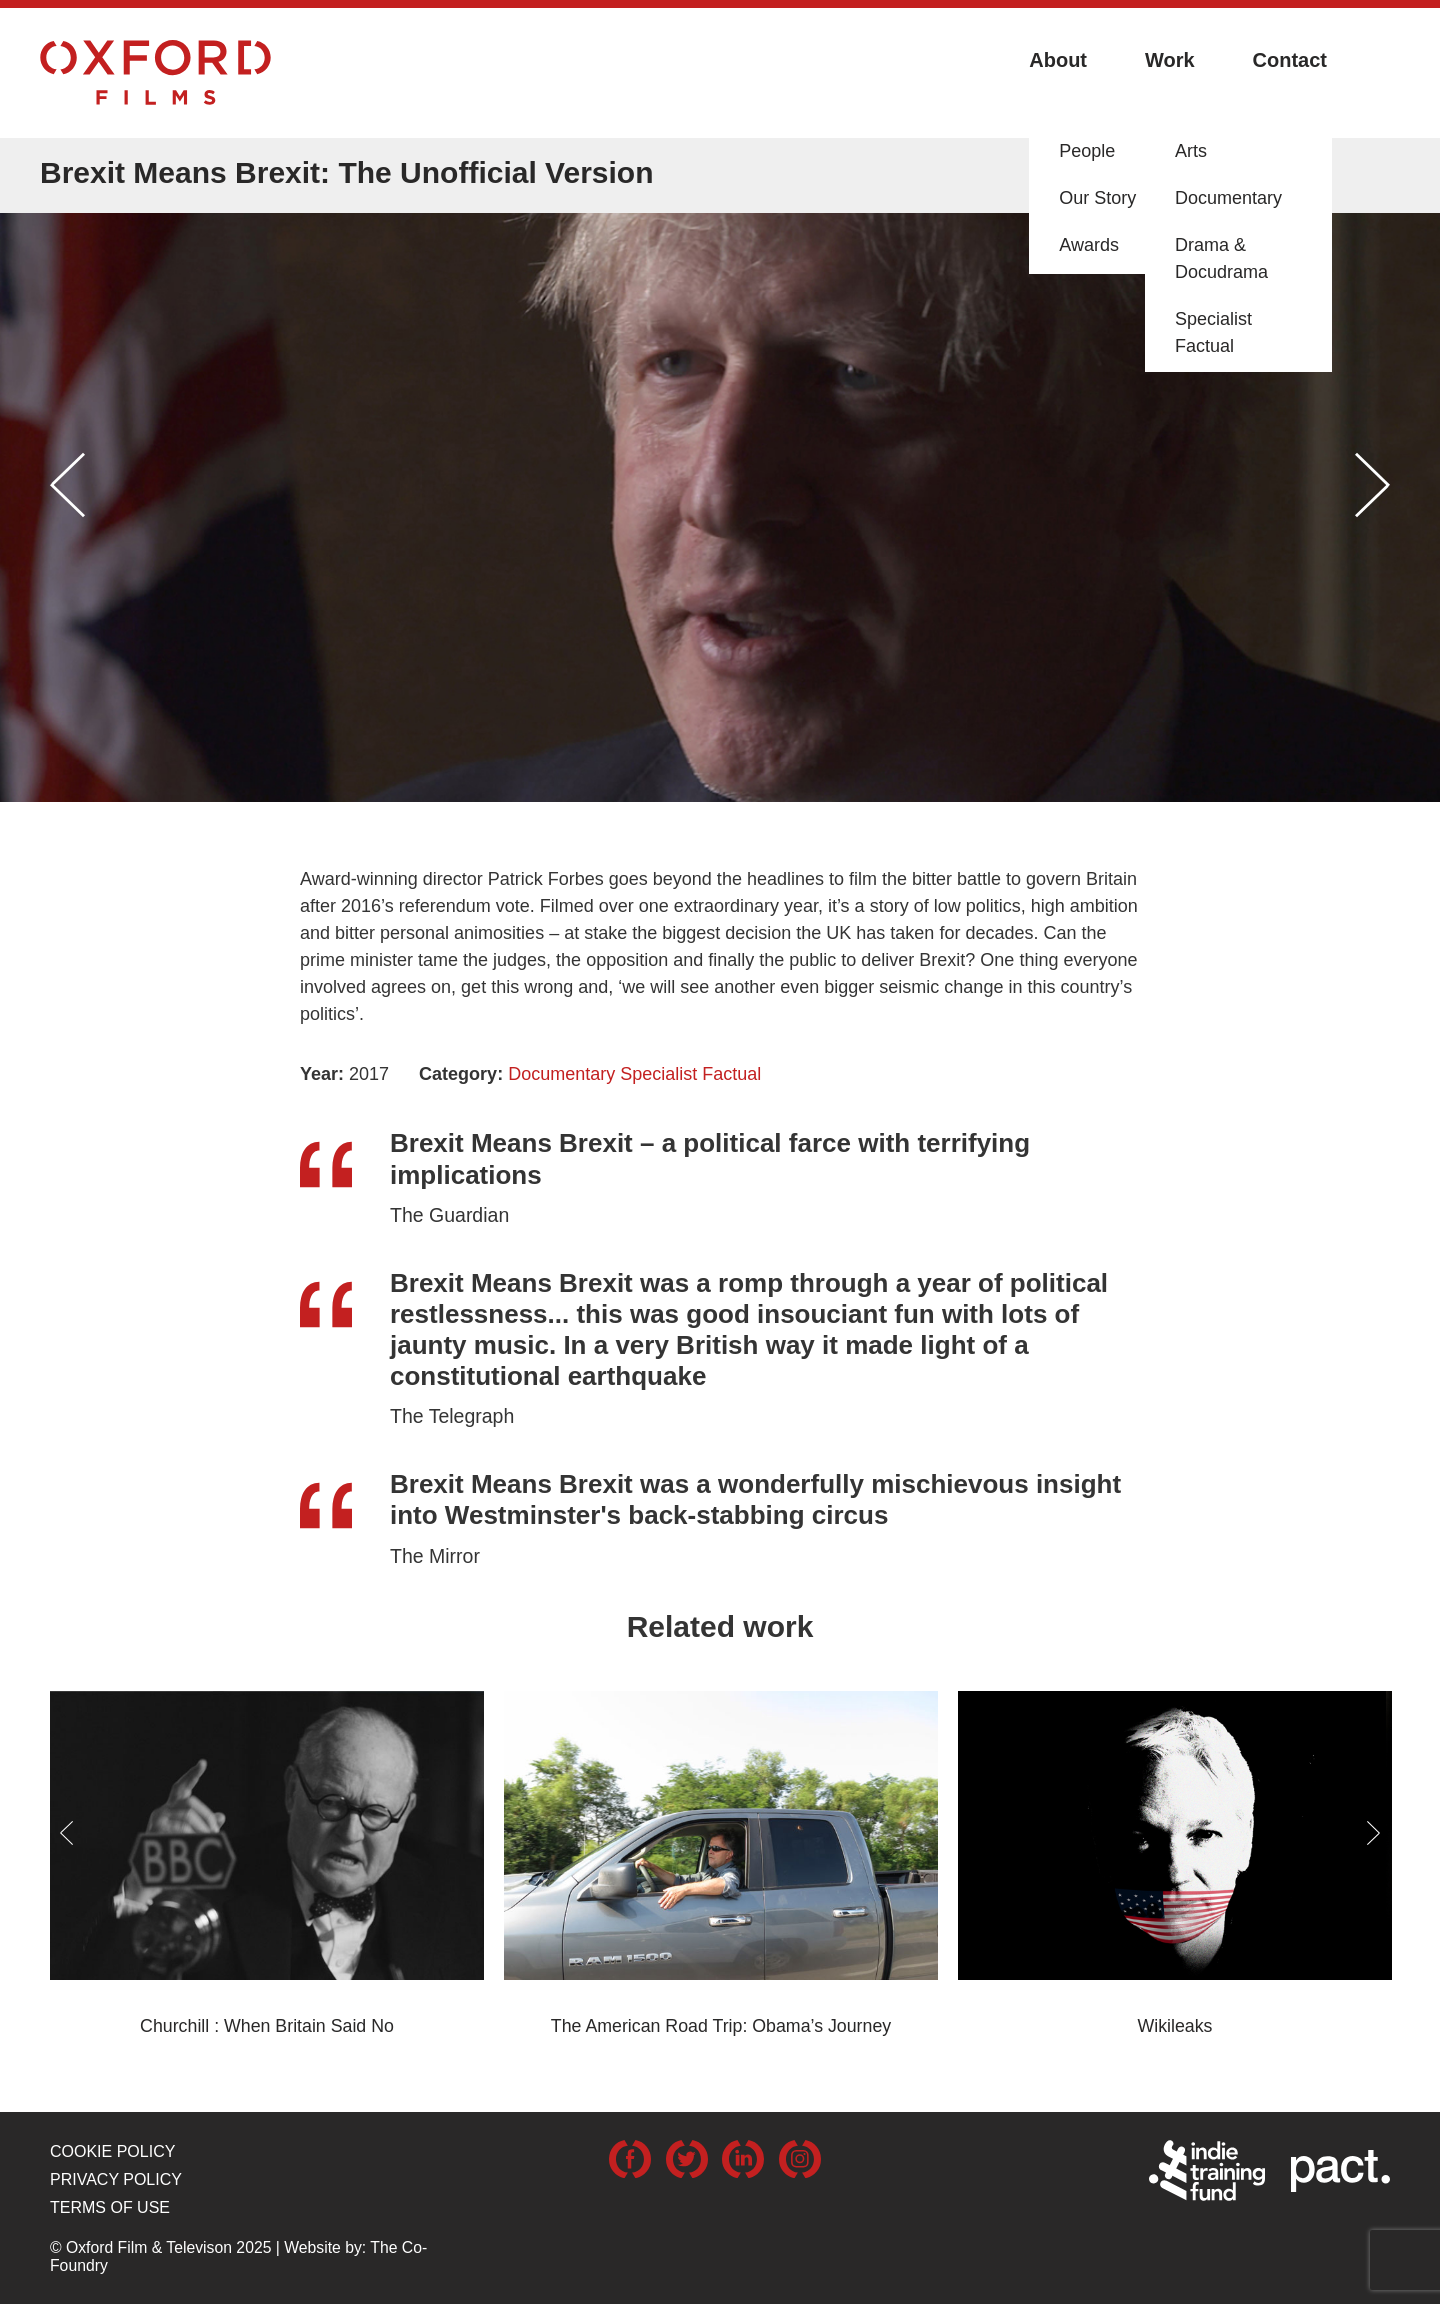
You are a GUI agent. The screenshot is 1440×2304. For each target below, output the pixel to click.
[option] (720, 491)
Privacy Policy (116, 2179)
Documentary (561, 1074)
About (1058, 60)
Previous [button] (67, 485)
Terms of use (110, 2207)
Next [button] (1372, 485)
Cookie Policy (112, 2151)
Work (1170, 60)
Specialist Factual (690, 1074)
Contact (1290, 60)
